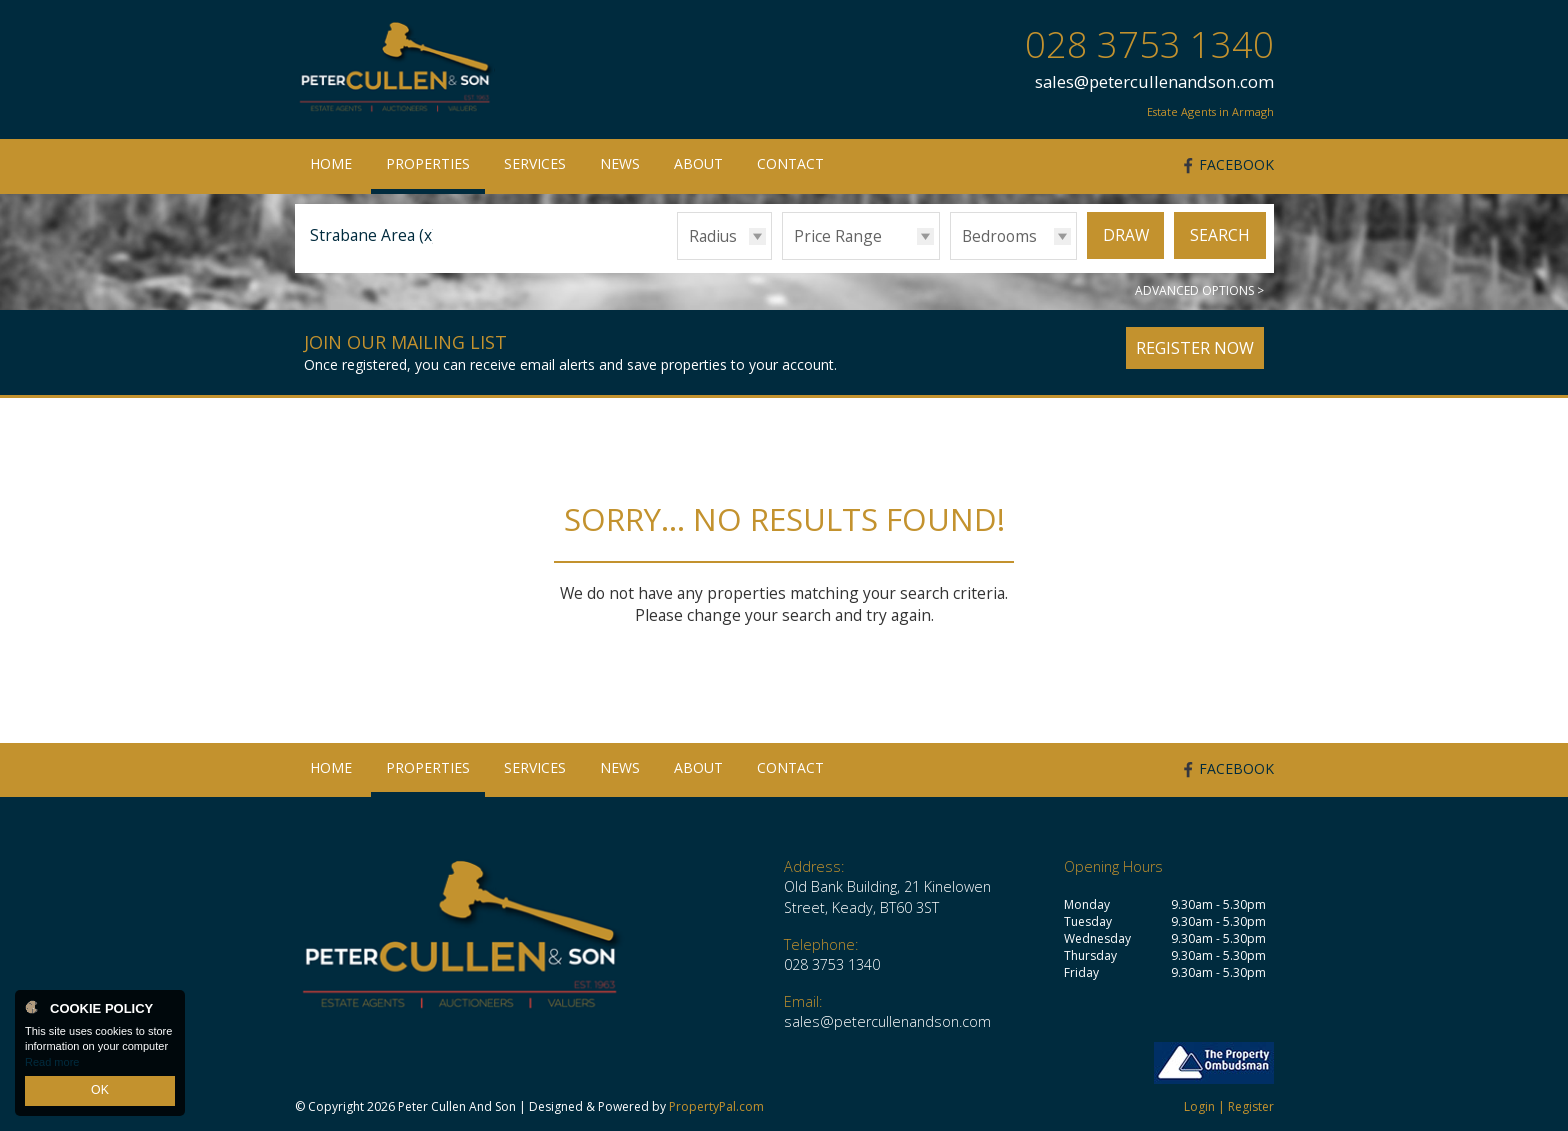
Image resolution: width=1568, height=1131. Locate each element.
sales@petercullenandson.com (1154, 81)
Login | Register (1229, 1106)
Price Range (838, 236)
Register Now (1195, 348)
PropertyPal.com (716, 1106)
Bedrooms (999, 236)
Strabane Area (373, 235)
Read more (52, 1065)
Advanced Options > (1199, 290)
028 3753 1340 (1149, 44)
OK (100, 1092)
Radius (713, 236)
